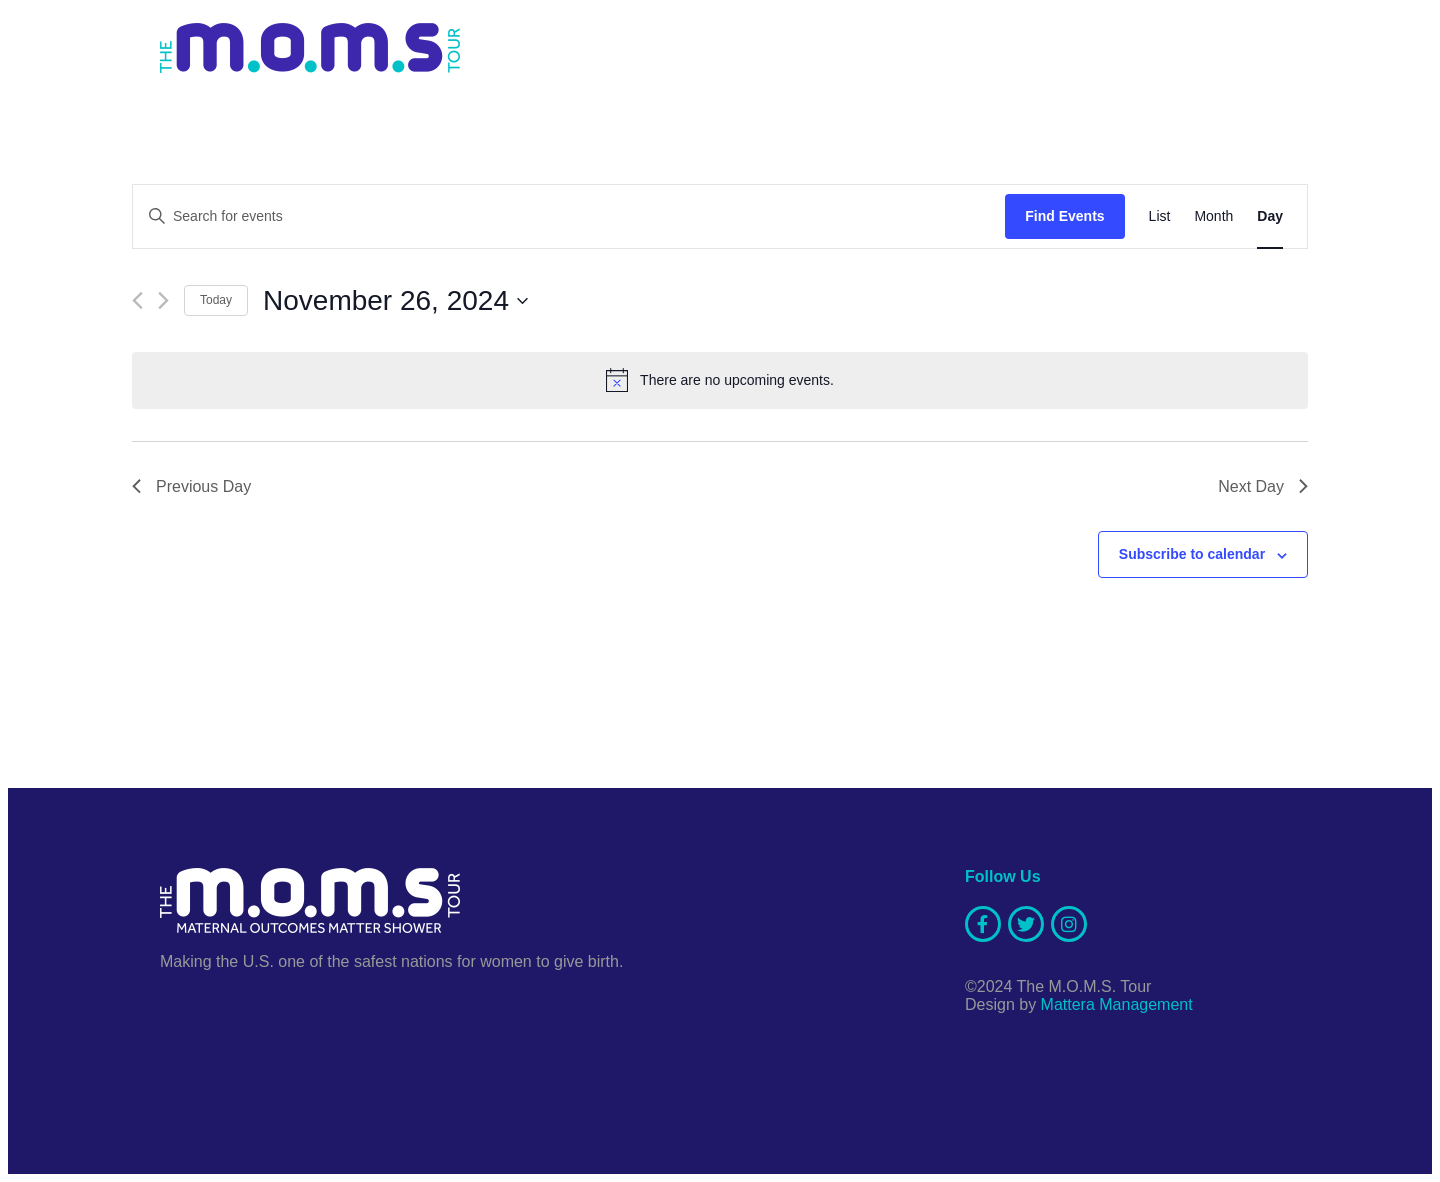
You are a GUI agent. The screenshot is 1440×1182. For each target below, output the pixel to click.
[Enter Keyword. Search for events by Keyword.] (569, 216)
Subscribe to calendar (1192, 554)
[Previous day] (137, 300)
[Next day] (163, 300)
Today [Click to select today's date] (216, 300)
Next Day (1263, 486)
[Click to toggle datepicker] (395, 301)
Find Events (1064, 216)
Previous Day (191, 486)
